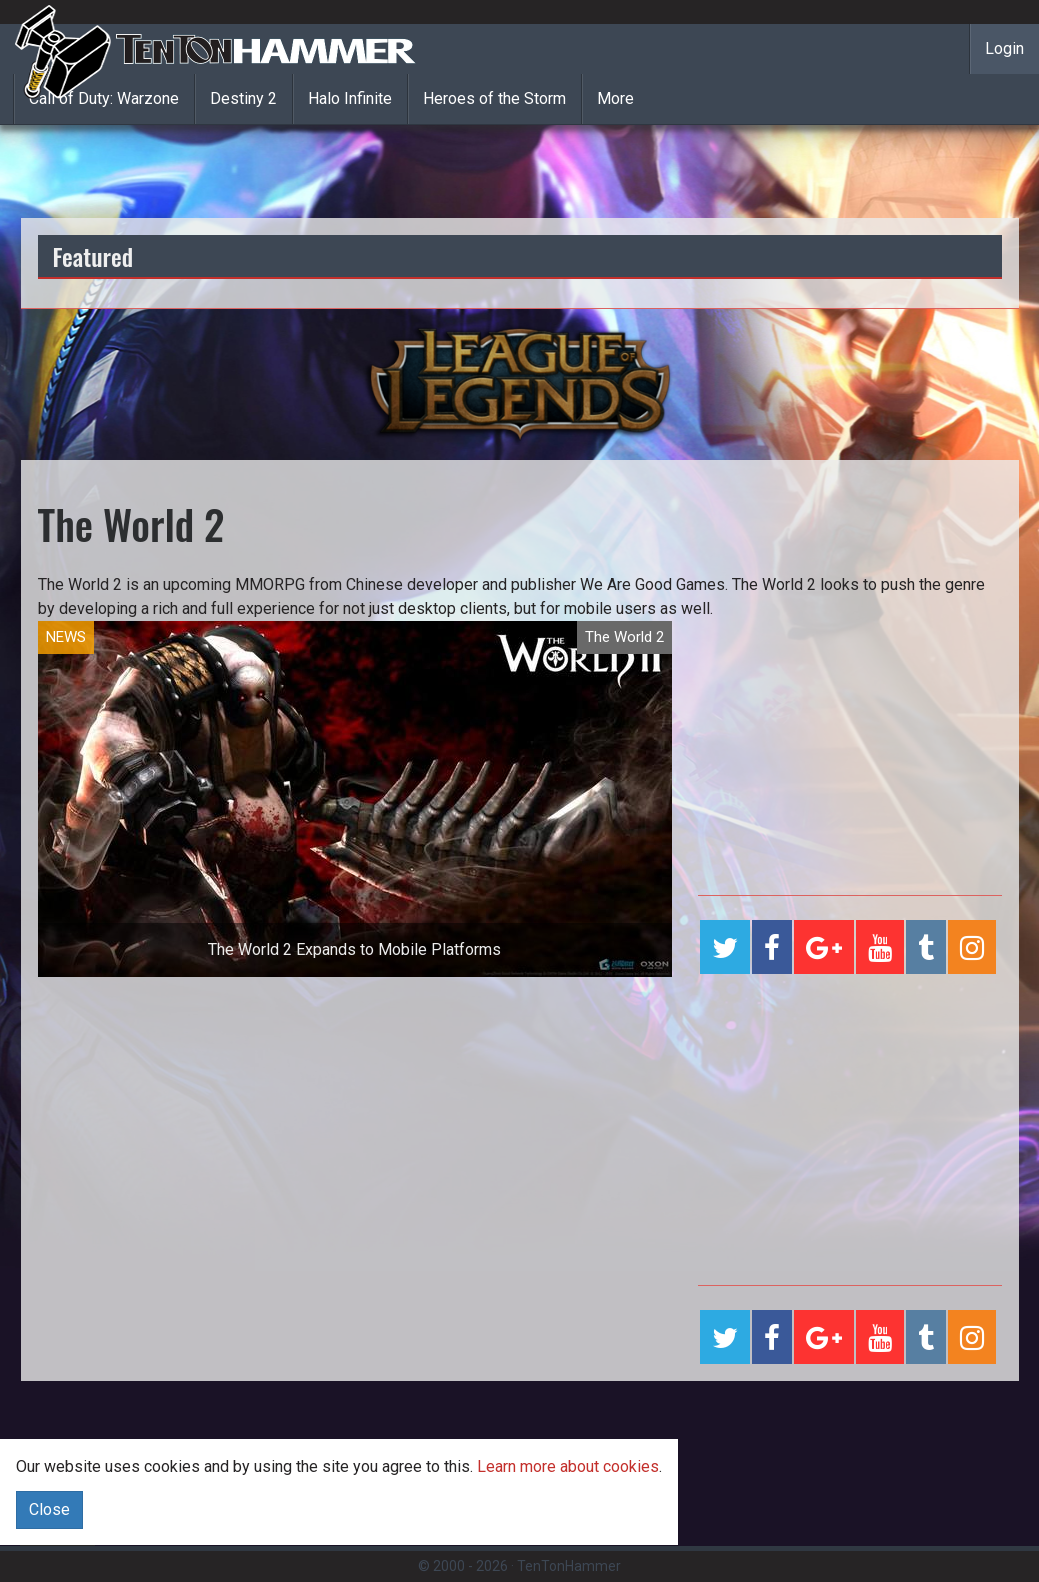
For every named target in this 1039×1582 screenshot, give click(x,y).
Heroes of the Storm (494, 98)
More (615, 98)
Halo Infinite (350, 98)
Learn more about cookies (568, 1466)
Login (1004, 48)
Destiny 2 (243, 98)
